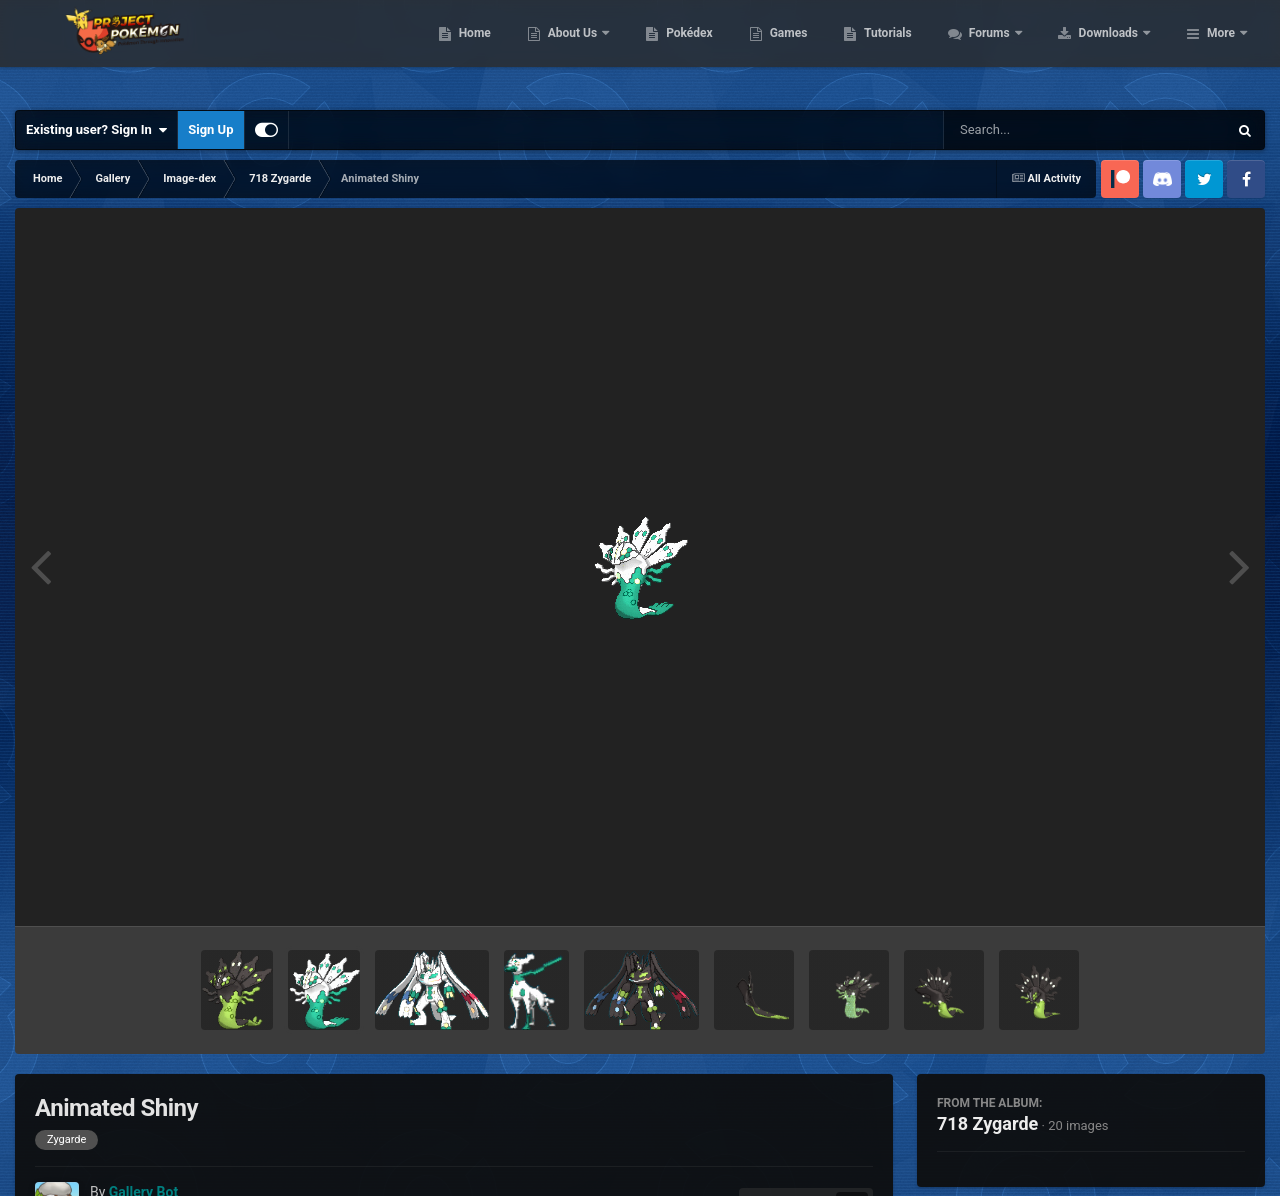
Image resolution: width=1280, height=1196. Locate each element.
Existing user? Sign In (96, 130)
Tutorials (1015, 50)
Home (601, 50)
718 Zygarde (987, 1123)
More (1221, 50)
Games (915, 50)
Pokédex (817, 50)
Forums (1117, 50)
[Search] (1035, 130)
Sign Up (210, 129)
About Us (700, 50)
